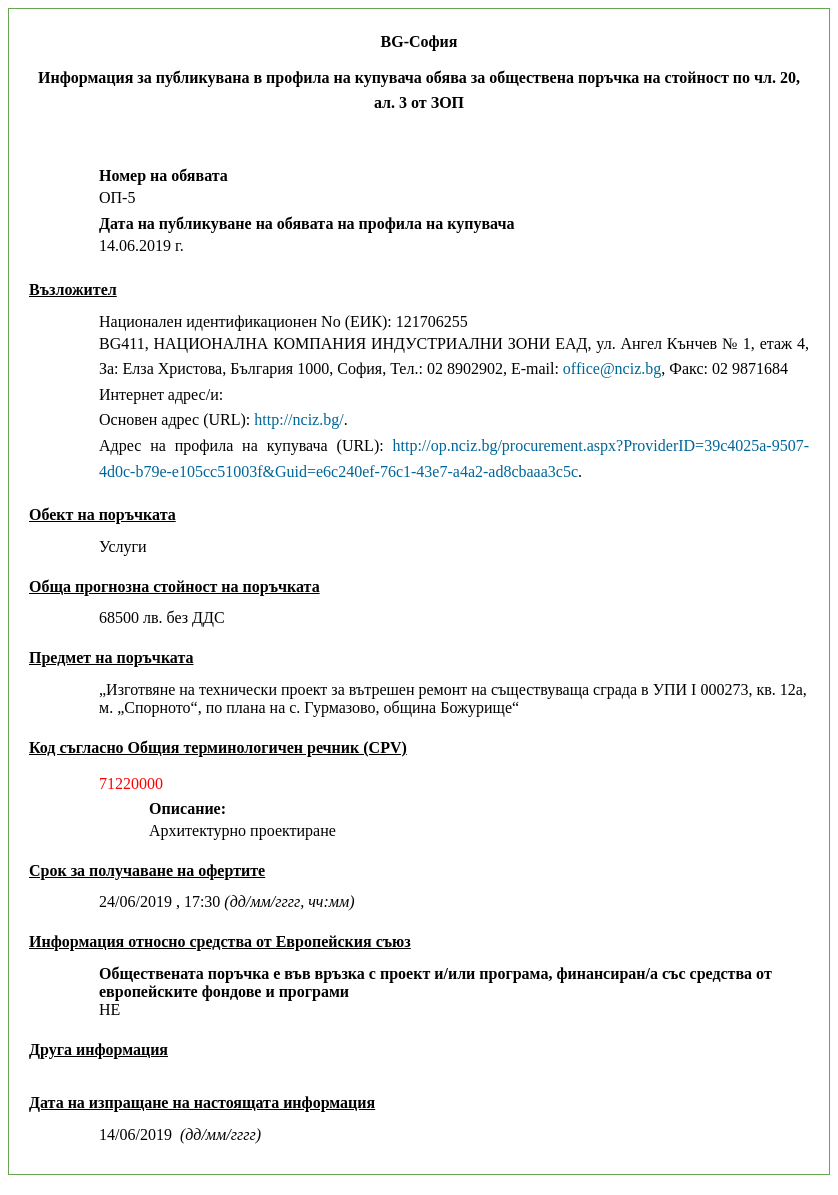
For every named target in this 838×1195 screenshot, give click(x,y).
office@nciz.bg (612, 368)
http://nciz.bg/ (298, 419)
